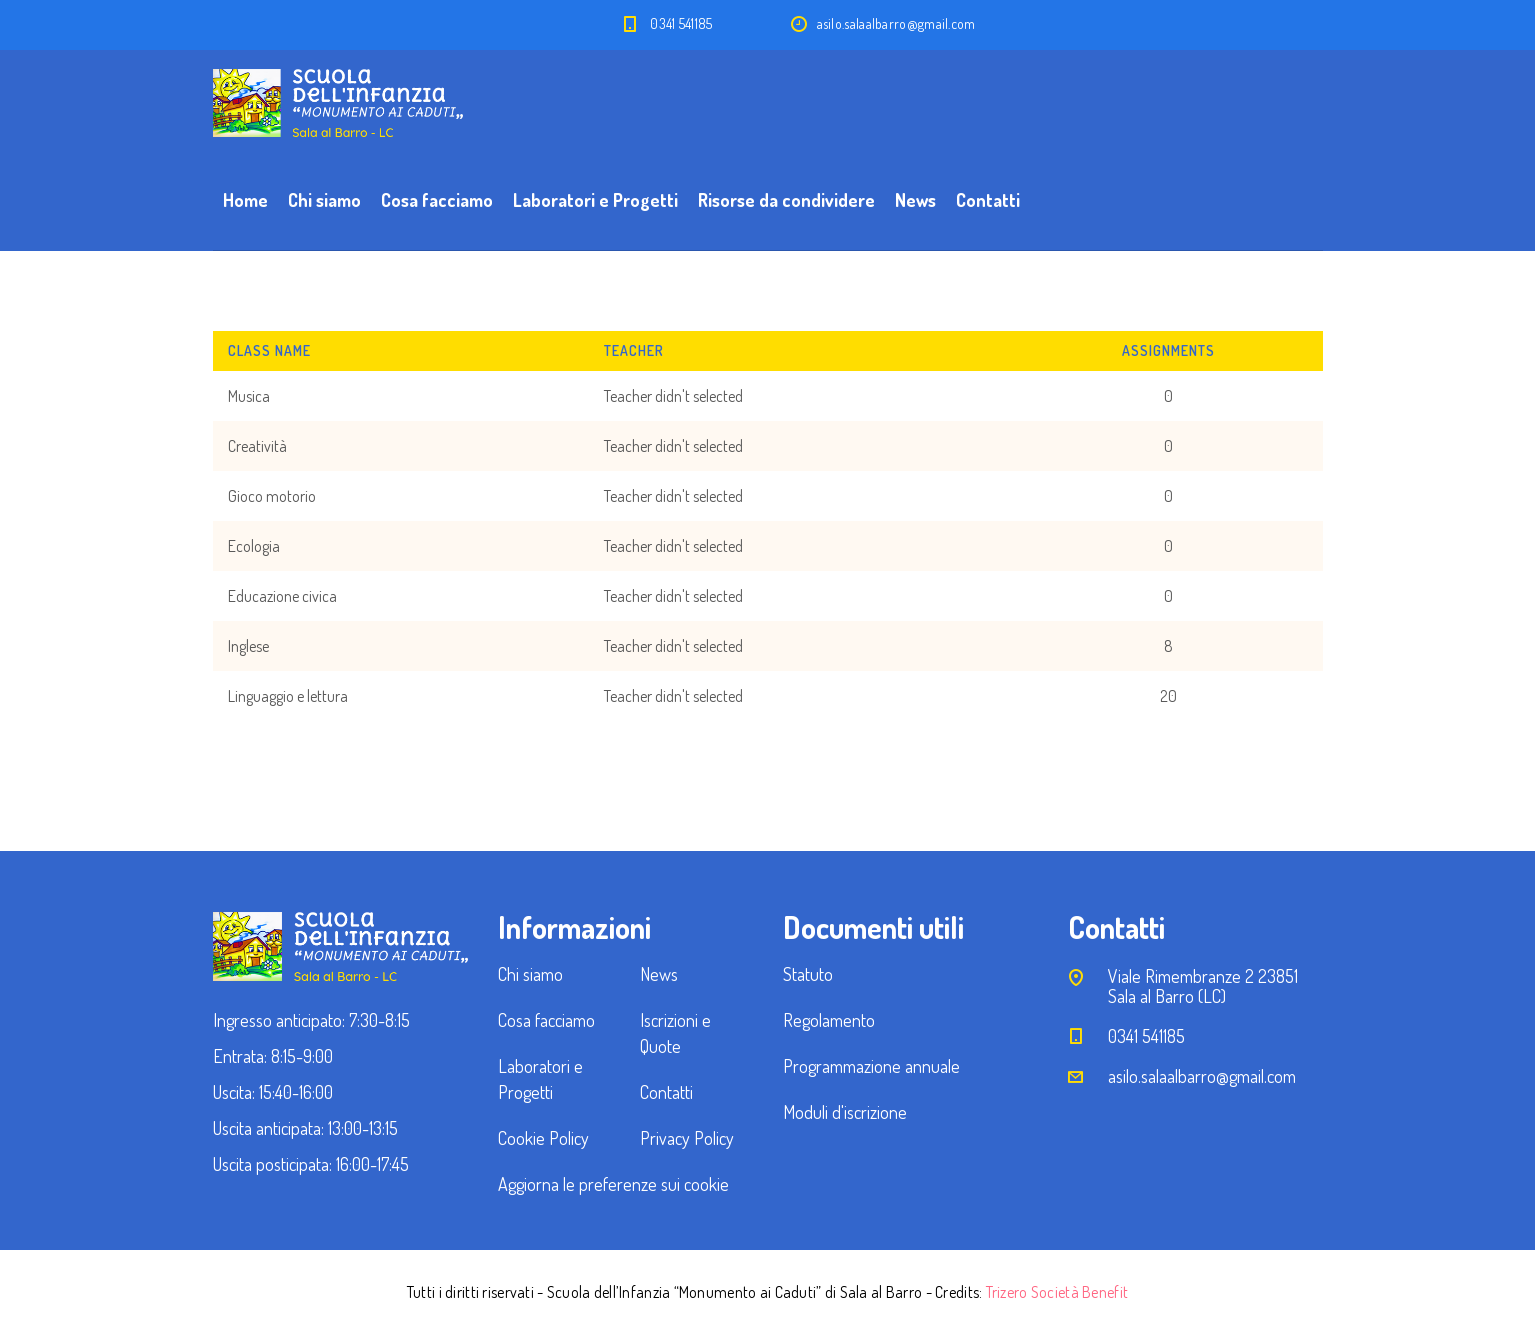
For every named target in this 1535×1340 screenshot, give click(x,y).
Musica (249, 396)
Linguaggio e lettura (288, 696)
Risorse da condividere (786, 200)
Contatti (988, 200)
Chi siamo (324, 200)
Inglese (248, 646)
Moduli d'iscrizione (845, 1112)
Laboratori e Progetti (595, 200)
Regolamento (829, 1020)
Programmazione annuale (871, 1066)
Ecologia (254, 546)
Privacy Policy (687, 1138)
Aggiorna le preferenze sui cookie (613, 1184)
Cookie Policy (543, 1138)
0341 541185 (681, 23)
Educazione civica (282, 596)
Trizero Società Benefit (1057, 1292)
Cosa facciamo (437, 200)
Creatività (257, 446)
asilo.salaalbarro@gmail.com (1202, 1076)
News (915, 200)
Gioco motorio (272, 496)
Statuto (808, 974)
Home (245, 200)
